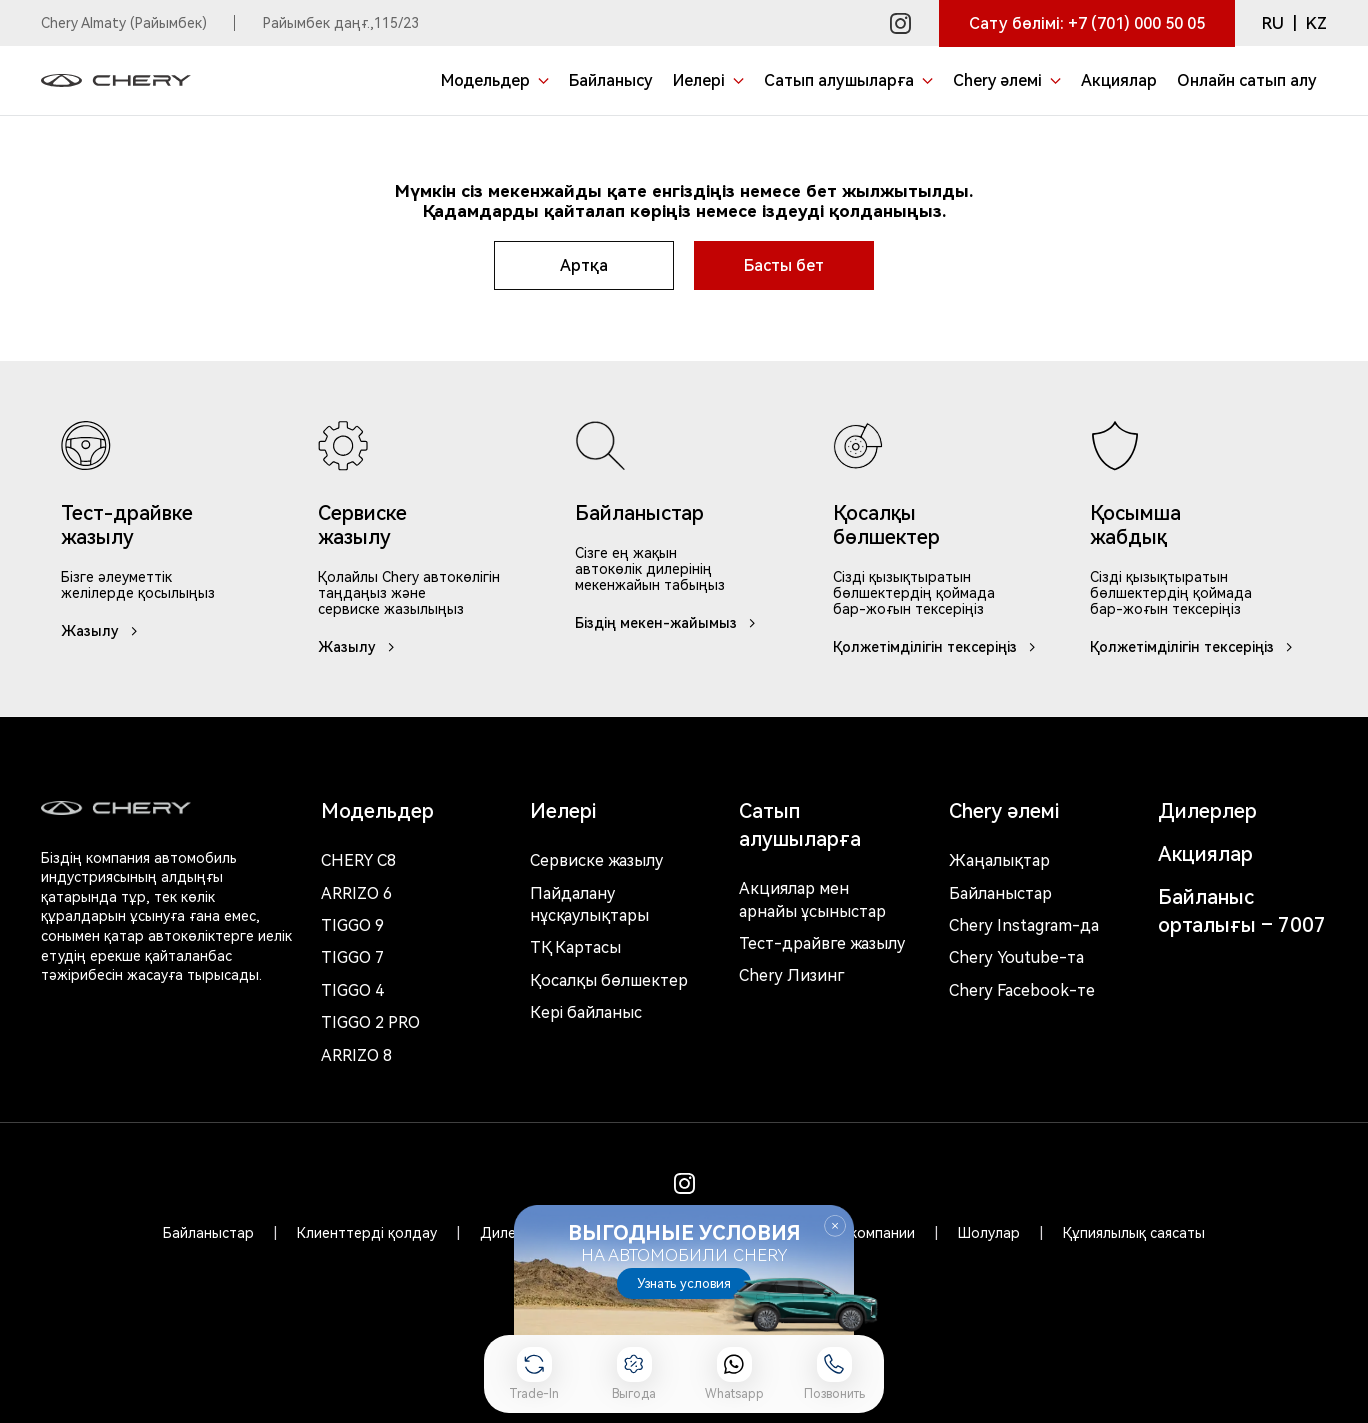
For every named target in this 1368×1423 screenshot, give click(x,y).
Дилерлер (1207, 811)
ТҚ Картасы (575, 947)
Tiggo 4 (352, 990)
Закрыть (835, 1226)
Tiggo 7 (352, 957)
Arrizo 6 (356, 893)
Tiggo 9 (352, 925)
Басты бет (784, 265)
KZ (1316, 23)
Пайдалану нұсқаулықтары (589, 904)
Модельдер (377, 811)
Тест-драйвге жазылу (822, 943)
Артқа (584, 265)
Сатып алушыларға (800, 825)
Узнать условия (684, 1283)
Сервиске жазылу (596, 860)
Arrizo (356, 1055)
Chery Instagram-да (1024, 925)
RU (1273, 23)
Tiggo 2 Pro (370, 1022)
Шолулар (989, 1233)
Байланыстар (1000, 893)
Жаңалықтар (999, 860)
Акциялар (1205, 854)
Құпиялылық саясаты (1134, 1233)
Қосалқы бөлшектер (609, 980)
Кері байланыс (586, 1012)
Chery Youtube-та (1016, 957)
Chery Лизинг (791, 975)
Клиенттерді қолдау (367, 1233)
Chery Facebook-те (1022, 990)
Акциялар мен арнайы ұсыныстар (812, 899)
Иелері (563, 811)
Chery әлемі (1004, 811)
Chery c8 (358, 860)
